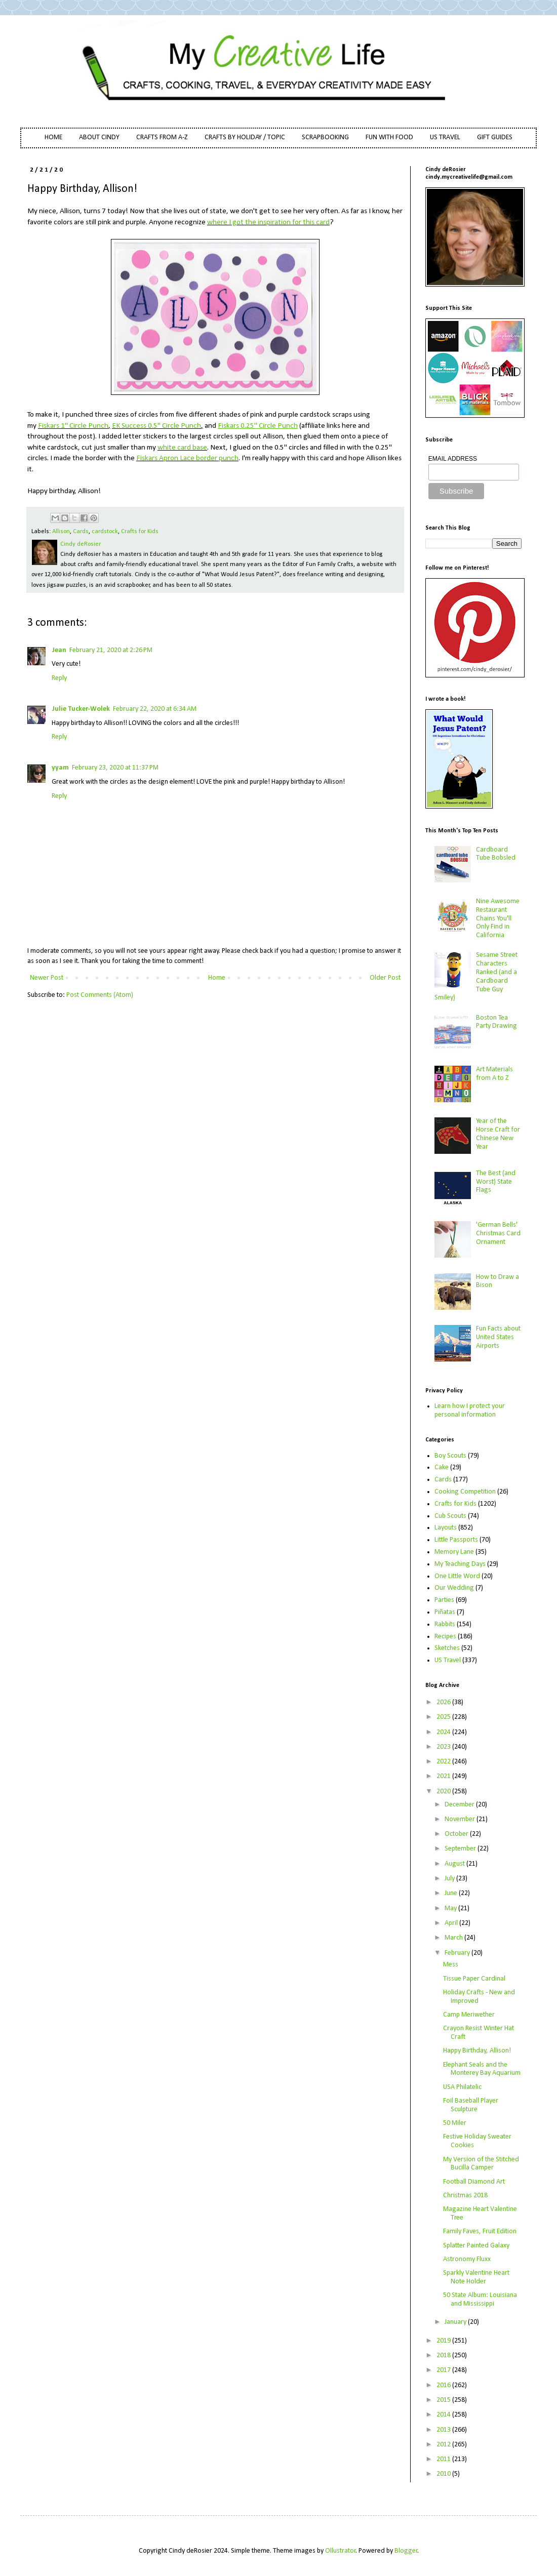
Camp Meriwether (469, 2015)
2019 (444, 2341)
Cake (441, 1467)
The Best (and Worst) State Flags (495, 1182)
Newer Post (46, 978)
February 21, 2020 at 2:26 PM (110, 650)
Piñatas (444, 1612)
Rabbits (444, 1624)
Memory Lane (454, 1552)
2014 (444, 2415)
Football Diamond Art (474, 2182)
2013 (444, 2430)
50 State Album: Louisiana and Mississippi (480, 2299)
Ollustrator (340, 2551)
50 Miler (454, 2123)
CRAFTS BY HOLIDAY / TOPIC (245, 137)
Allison (61, 532)
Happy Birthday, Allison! (477, 2051)
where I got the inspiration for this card (268, 222)
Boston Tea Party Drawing (496, 1022)
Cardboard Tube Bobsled (495, 854)
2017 (444, 2370)
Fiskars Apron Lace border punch (187, 458)
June (452, 1893)
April (452, 1923)
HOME (53, 137)
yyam (60, 768)
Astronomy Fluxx (467, 2259)
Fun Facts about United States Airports (498, 1337)
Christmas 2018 (465, 2195)
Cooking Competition (465, 1492)
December (460, 1804)
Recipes (445, 1636)
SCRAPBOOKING (325, 137)
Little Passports (456, 1540)
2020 (444, 1791)
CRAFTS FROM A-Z (162, 137)
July (450, 1878)
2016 (444, 2385)
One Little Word (457, 1576)
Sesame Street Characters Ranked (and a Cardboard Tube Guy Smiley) (476, 976)
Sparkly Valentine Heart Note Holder (476, 2277)
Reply (59, 678)
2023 (444, 1747)
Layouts (445, 1528)
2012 (444, 2444)
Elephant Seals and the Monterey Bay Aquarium (482, 2069)
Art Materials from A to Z (494, 1074)
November (460, 1819)
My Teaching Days (460, 1564)
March (454, 1938)
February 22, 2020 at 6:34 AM (154, 709)
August (455, 1864)
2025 (444, 1717)
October (457, 1834)
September (461, 1849)
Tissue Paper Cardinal (474, 1979)
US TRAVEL (445, 137)
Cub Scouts (450, 1516)
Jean (59, 650)
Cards (81, 532)
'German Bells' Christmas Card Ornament (498, 1233)
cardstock (105, 532)
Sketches (447, 1648)
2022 (444, 1761)
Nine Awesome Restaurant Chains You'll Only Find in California (498, 918)
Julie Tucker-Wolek (81, 709)
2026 (444, 1702)
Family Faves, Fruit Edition (479, 2231)
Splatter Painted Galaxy (476, 2245)
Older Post (385, 978)
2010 (444, 2474)
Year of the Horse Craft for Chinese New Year (498, 1133)
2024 (444, 1732)
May (451, 1908)
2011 (444, 2459)
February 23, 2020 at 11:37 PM (115, 768)
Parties (444, 1600)
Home (216, 978)
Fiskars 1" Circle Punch (73, 426)
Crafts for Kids (139, 532)
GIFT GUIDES (494, 137)
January (456, 2322)
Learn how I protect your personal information (469, 1410)
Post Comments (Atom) (99, 995)
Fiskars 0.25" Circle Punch (258, 426)
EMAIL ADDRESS (452, 458)
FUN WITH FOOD (389, 137)
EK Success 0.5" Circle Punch (156, 426)
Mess (450, 1964)
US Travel (447, 1660)
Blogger (406, 2551)
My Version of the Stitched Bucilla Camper (481, 2164)
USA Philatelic (462, 2087)
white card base (182, 448)
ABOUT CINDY (99, 137)
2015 (444, 2400)
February (458, 1953)
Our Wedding (454, 1588)
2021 (444, 1776)
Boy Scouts (450, 1456)
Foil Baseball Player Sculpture (470, 2105)
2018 (444, 2355)
